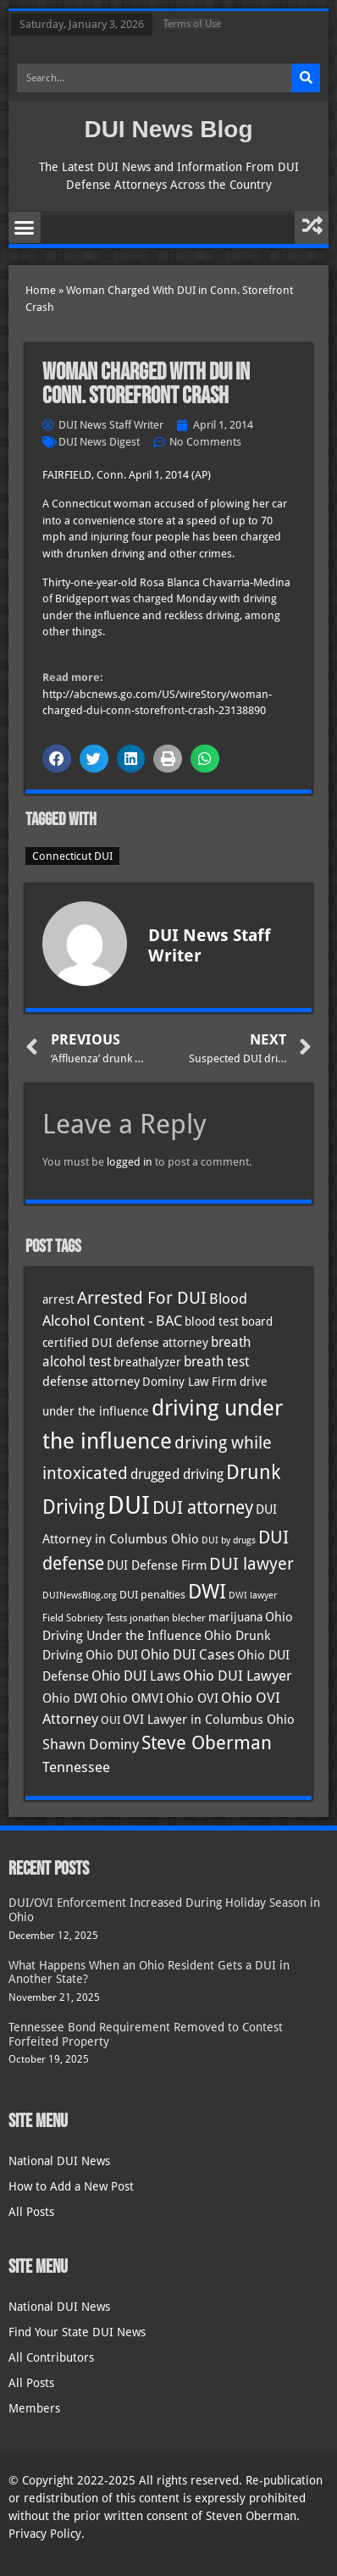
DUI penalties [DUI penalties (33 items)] (152, 1594)
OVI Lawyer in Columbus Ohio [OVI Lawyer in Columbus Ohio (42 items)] (209, 1719)
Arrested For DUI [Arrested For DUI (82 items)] (142, 1298)
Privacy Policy (44, 2533)
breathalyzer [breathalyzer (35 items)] (147, 1362)
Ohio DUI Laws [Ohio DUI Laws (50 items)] (135, 1676)
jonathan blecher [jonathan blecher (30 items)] (168, 1618)
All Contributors (51, 2357)
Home (40, 290)
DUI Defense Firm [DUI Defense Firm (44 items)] (157, 1565)
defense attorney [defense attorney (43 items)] (91, 1381)
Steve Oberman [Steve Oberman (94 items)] (206, 1742)
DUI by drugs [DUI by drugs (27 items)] (229, 1540)
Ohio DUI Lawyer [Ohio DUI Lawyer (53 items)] (237, 1675)
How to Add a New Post (71, 2186)
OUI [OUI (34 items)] (110, 1720)
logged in (129, 1161)
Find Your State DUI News (77, 2332)
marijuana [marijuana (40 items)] (235, 1617)
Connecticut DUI (72, 856)
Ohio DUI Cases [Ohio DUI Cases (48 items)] (188, 1655)
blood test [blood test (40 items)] (212, 1321)
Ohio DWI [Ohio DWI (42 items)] (69, 1698)
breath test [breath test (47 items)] (216, 1362)
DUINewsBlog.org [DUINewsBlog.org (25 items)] (79, 1595)
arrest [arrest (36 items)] (58, 1299)
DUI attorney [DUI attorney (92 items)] (202, 1507)
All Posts (31, 2212)
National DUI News (59, 2161)
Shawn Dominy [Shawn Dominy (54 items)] (90, 1744)
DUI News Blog (168, 129)
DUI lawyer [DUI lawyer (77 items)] (251, 1564)
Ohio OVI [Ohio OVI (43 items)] (192, 1698)
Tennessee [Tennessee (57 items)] (76, 1767)
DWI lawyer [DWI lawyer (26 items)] (253, 1595)
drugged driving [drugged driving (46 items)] (177, 1474)
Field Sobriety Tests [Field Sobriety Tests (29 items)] (84, 1618)
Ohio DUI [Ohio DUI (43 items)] (112, 1655)
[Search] (305, 78)
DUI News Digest (99, 441)
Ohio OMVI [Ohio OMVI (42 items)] (131, 1698)
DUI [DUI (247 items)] (129, 1505)
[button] (24, 228)
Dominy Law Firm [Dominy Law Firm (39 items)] (189, 1381)
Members (34, 2408)
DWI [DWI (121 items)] (207, 1592)
